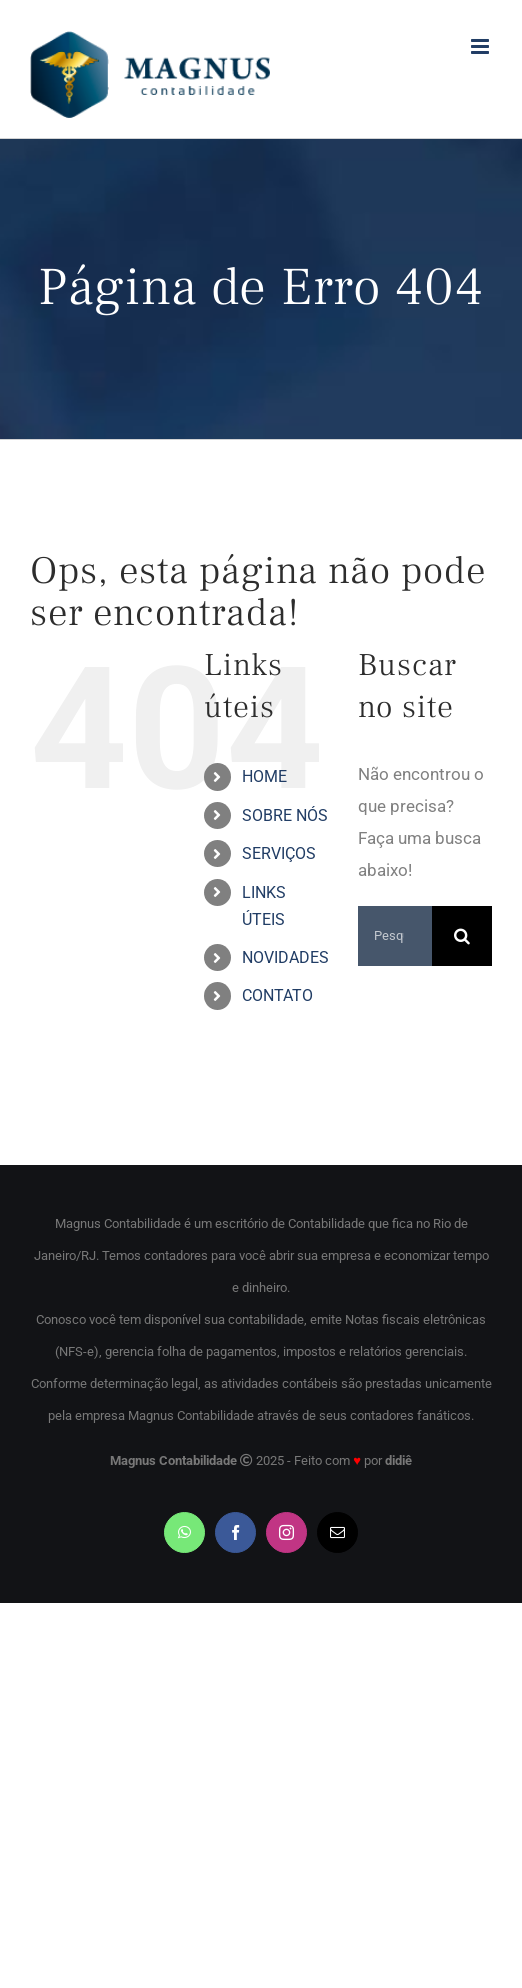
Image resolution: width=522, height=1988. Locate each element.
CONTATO (277, 995)
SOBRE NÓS (285, 815)
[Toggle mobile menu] (481, 46)
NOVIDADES (285, 957)
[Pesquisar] (462, 936)
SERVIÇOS (279, 853)
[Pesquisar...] (395, 936)
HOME (264, 776)
